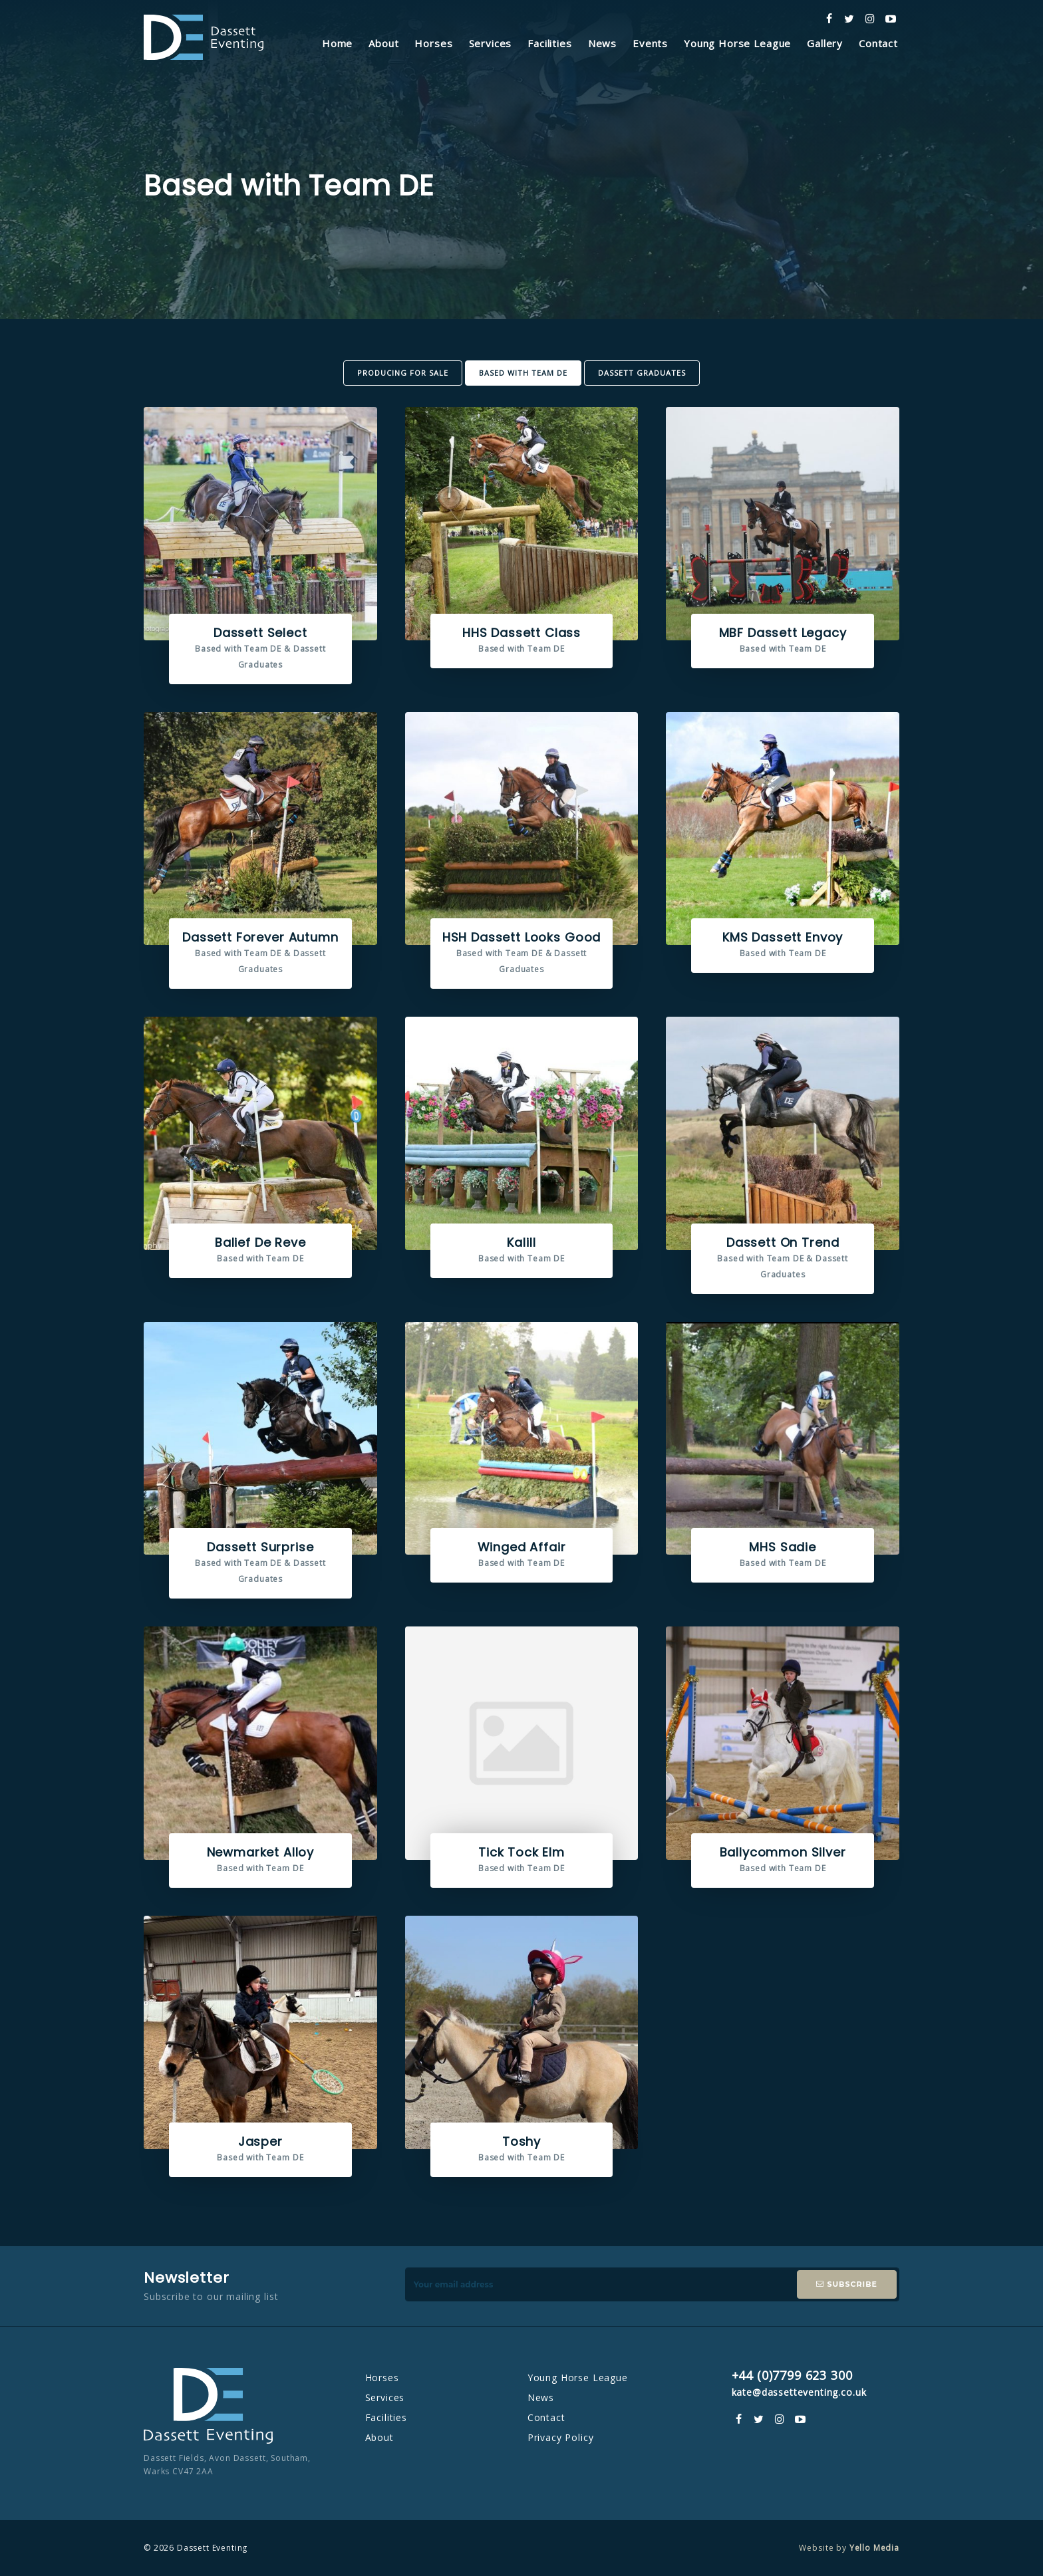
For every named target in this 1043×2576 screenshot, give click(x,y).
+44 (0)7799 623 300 (792, 2375)
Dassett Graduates (642, 373)
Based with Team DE (523, 373)
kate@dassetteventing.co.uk (799, 2392)
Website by (849, 2547)
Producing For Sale (402, 373)
